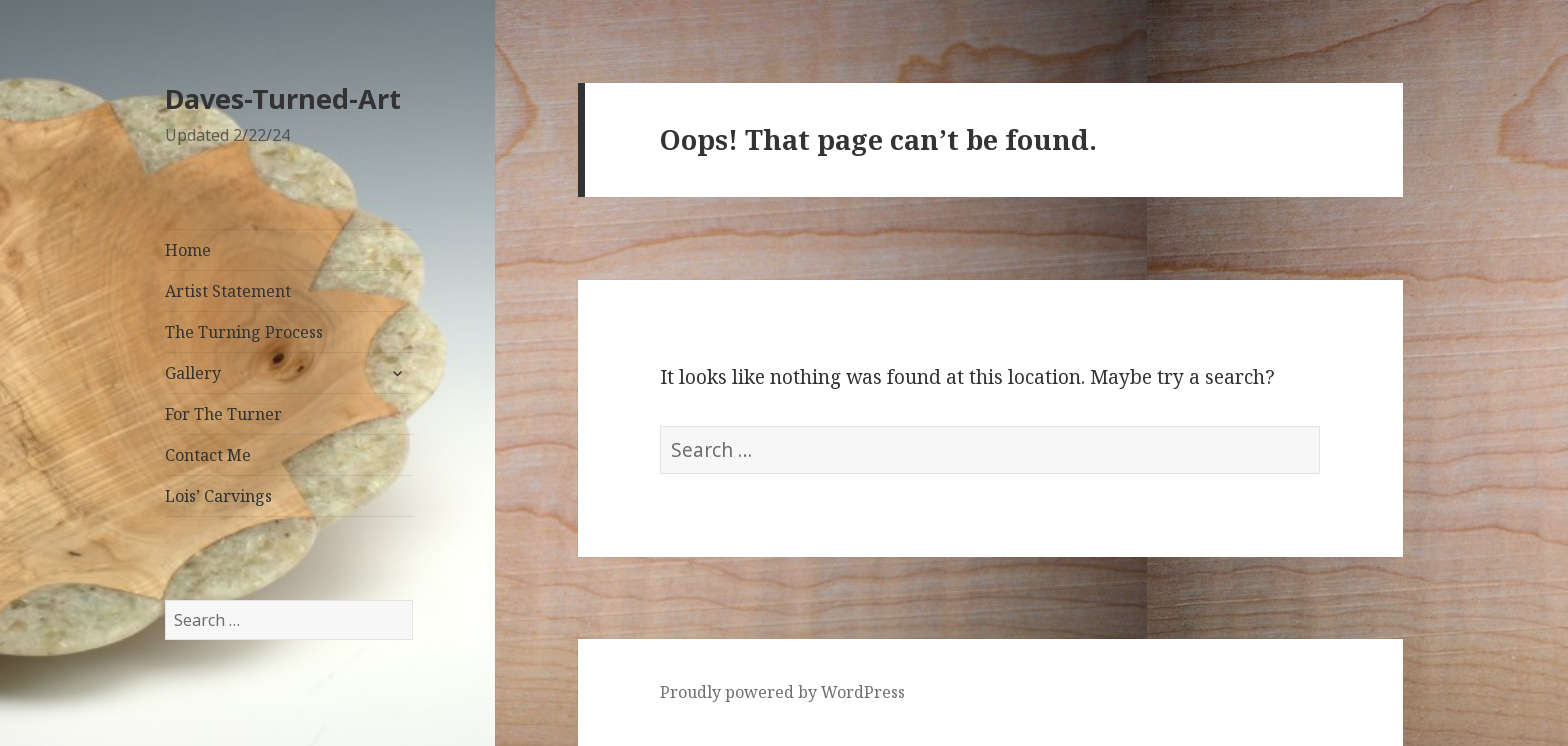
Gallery (193, 373)
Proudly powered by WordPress (782, 692)
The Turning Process (244, 332)
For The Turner (223, 414)
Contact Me (208, 455)
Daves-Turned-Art (283, 98)
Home (188, 250)
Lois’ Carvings (218, 496)
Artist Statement (228, 291)
